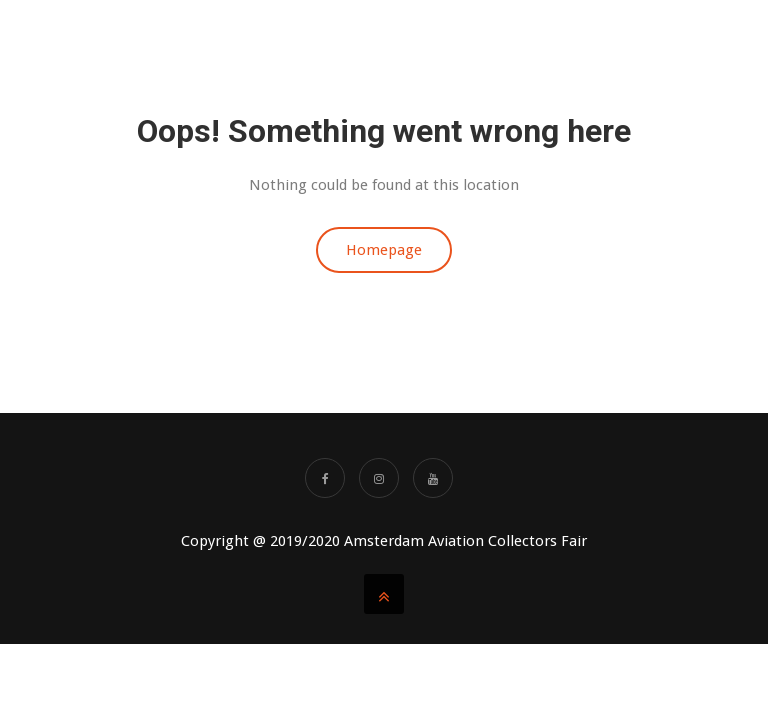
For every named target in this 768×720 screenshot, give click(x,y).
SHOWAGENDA (690, 40)
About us (309, 40)
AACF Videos (583, 40)
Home (239, 40)
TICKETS (495, 40)
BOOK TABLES (404, 40)
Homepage (384, 250)
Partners (702, 120)
